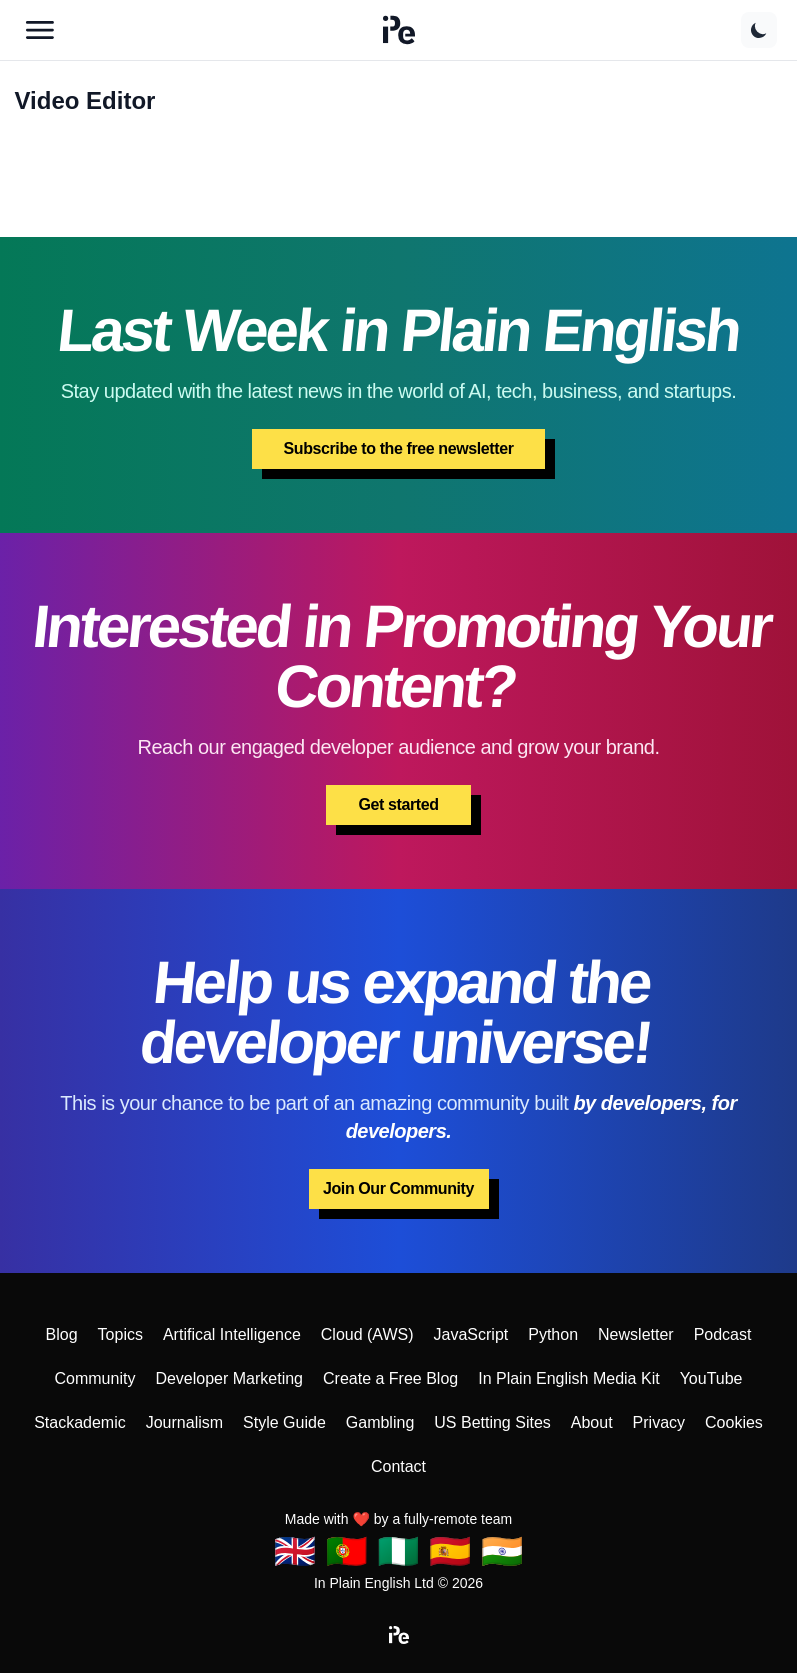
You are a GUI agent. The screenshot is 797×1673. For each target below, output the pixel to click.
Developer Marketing (229, 1378)
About (592, 1422)
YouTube (711, 1378)
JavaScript (471, 1334)
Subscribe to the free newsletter (399, 448)
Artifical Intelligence (232, 1334)
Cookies (734, 1422)
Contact (398, 1466)
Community (94, 1378)
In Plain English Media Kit (568, 1378)
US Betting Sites (492, 1422)
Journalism (184, 1422)
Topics (120, 1334)
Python (553, 1334)
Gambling (380, 1422)
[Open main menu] (40, 30)
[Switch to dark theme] (759, 30)
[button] (399, 30)
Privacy (659, 1422)
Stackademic (80, 1422)
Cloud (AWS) (367, 1334)
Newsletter (636, 1334)
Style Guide (284, 1422)
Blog (62, 1334)
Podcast (723, 1334)
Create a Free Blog (390, 1378)
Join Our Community (398, 1188)
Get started (398, 804)
